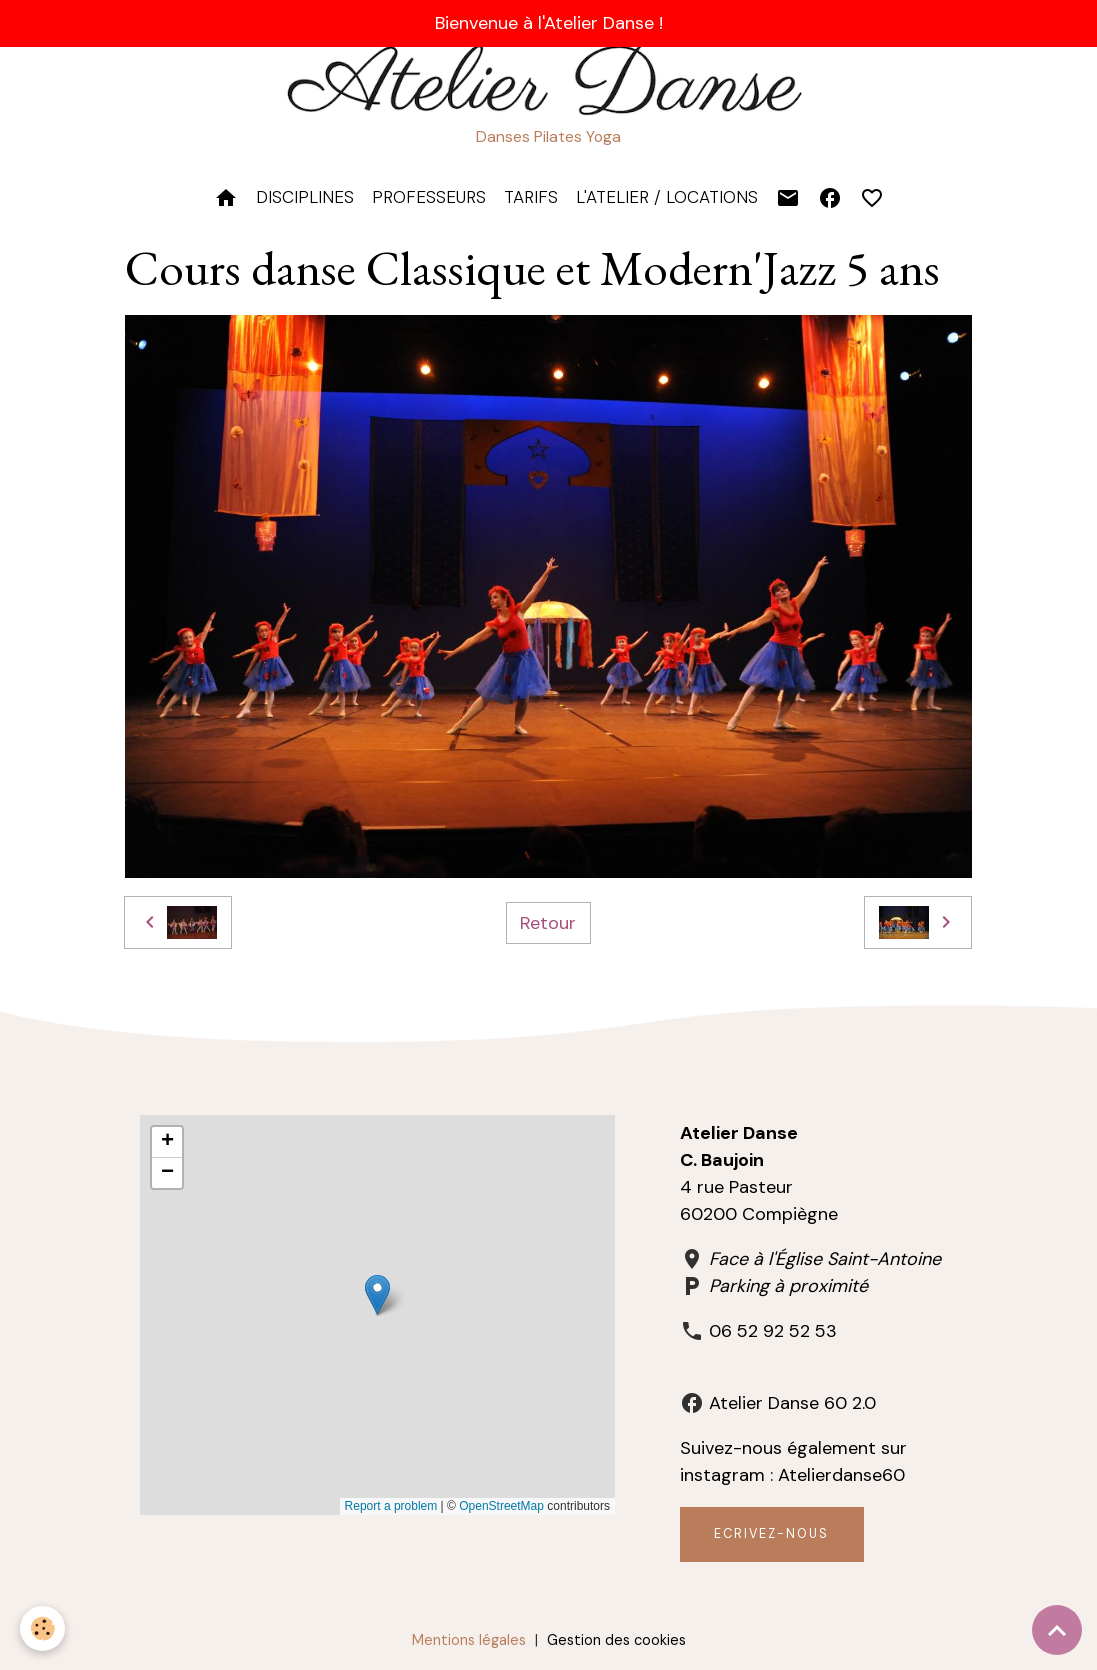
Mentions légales (469, 1640)
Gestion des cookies (616, 1640)
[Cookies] (42, 1628)
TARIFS (531, 197)
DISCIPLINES (305, 197)
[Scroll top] (1057, 1630)
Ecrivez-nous (771, 1534)
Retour (548, 923)
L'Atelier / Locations (667, 197)
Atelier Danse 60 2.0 (792, 1403)
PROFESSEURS (429, 197)
